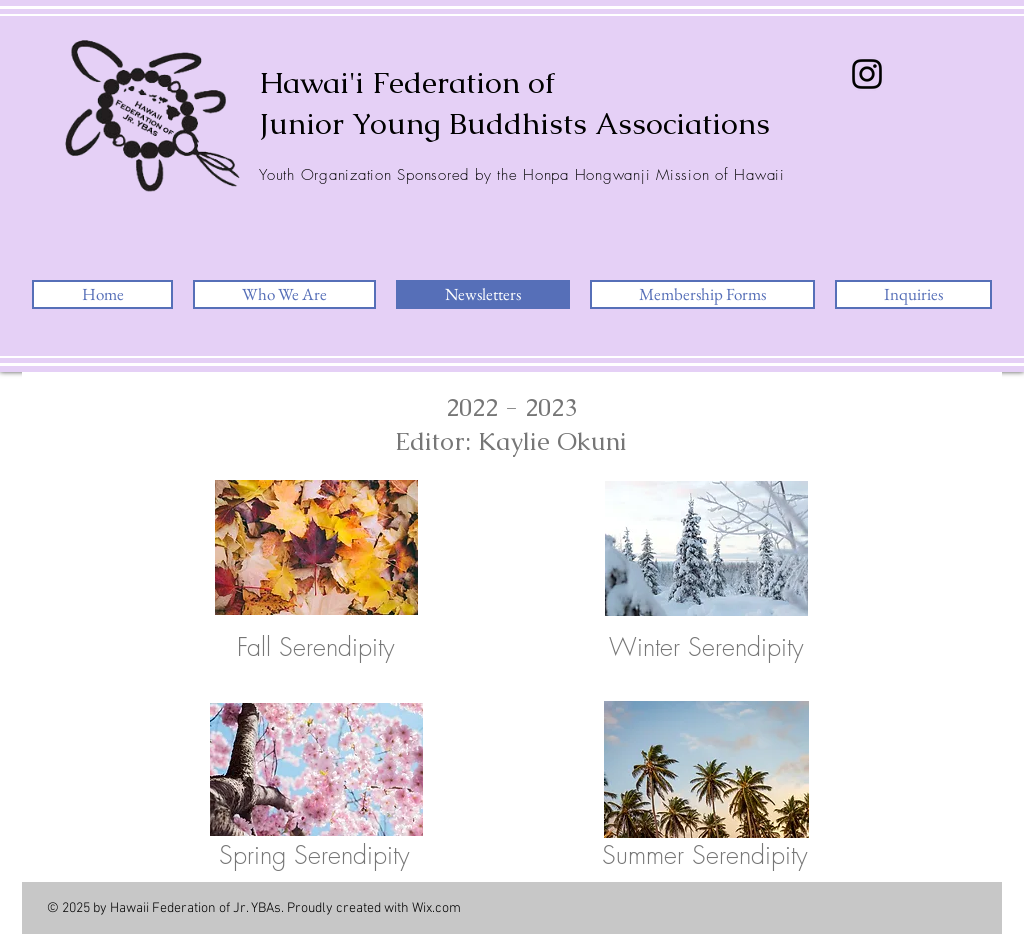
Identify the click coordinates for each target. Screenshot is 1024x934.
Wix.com (436, 908)
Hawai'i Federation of (407, 82)
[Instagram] (867, 74)
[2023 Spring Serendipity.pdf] (316, 772)
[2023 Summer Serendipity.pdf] (706, 772)
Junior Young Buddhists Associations (514, 123)
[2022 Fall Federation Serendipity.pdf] (316, 550)
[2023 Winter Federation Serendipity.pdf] (706, 551)
